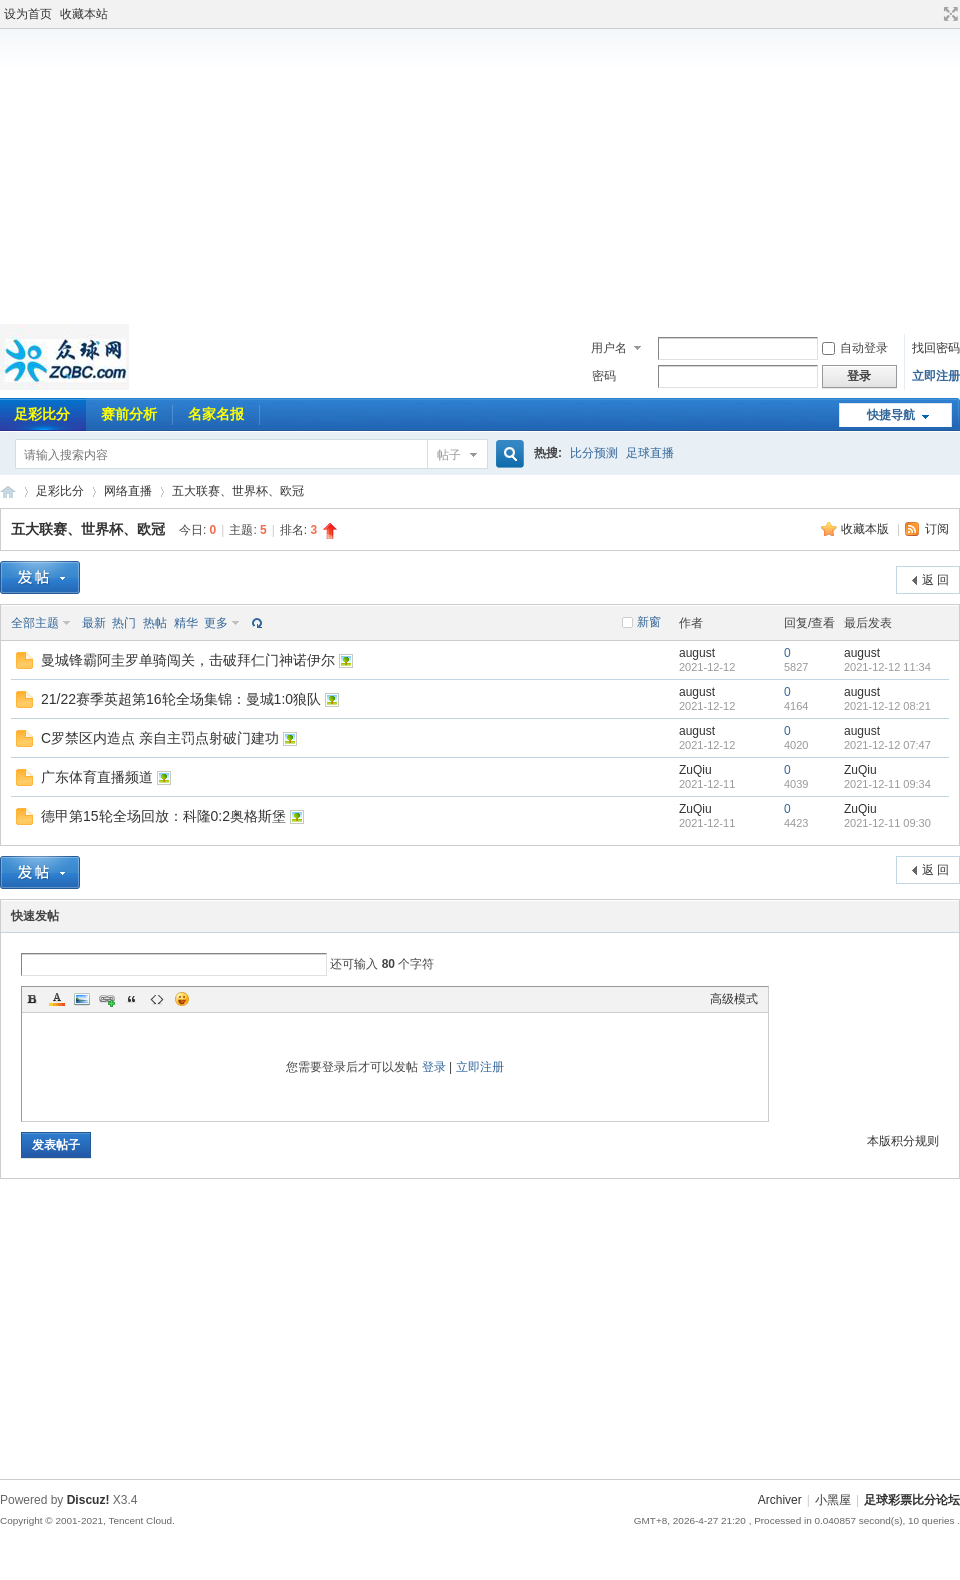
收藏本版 (866, 529)
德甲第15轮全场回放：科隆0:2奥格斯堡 (163, 816)
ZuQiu (695, 770)
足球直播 (650, 453)
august (697, 653)
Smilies (182, 999)
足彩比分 (60, 491)
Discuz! (88, 1500)
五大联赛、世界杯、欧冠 (238, 491)
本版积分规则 (903, 1141)
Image (82, 999)
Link (107, 999)
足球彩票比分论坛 (8, 491)
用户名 (609, 348)
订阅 (937, 529)
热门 (124, 623)
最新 (94, 623)
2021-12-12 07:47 (887, 745)
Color (57, 999)
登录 (434, 1067)
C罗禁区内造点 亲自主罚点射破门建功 (160, 738)
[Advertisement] (480, 174)
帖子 (449, 455)
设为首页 (28, 14)
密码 (604, 376)
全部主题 (35, 623)
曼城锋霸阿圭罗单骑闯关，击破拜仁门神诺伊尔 (188, 660)
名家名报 (216, 414)
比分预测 (594, 453)
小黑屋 (833, 1500)
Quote (132, 999)
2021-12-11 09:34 (887, 784)
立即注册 (936, 376)
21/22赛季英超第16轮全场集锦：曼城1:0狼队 (181, 699)
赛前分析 (129, 414)
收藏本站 (84, 14)
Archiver (780, 1500)
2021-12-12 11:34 (887, 667)
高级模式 (734, 999)
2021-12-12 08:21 (887, 706)
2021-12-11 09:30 (887, 823)
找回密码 (936, 348)
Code (157, 999)
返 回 (935, 580)
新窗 (649, 622)
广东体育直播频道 (97, 777)
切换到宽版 (948, 14)
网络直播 (128, 491)
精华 (186, 623)
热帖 (155, 623)
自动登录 (855, 348)
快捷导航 (891, 415)
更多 (216, 623)
